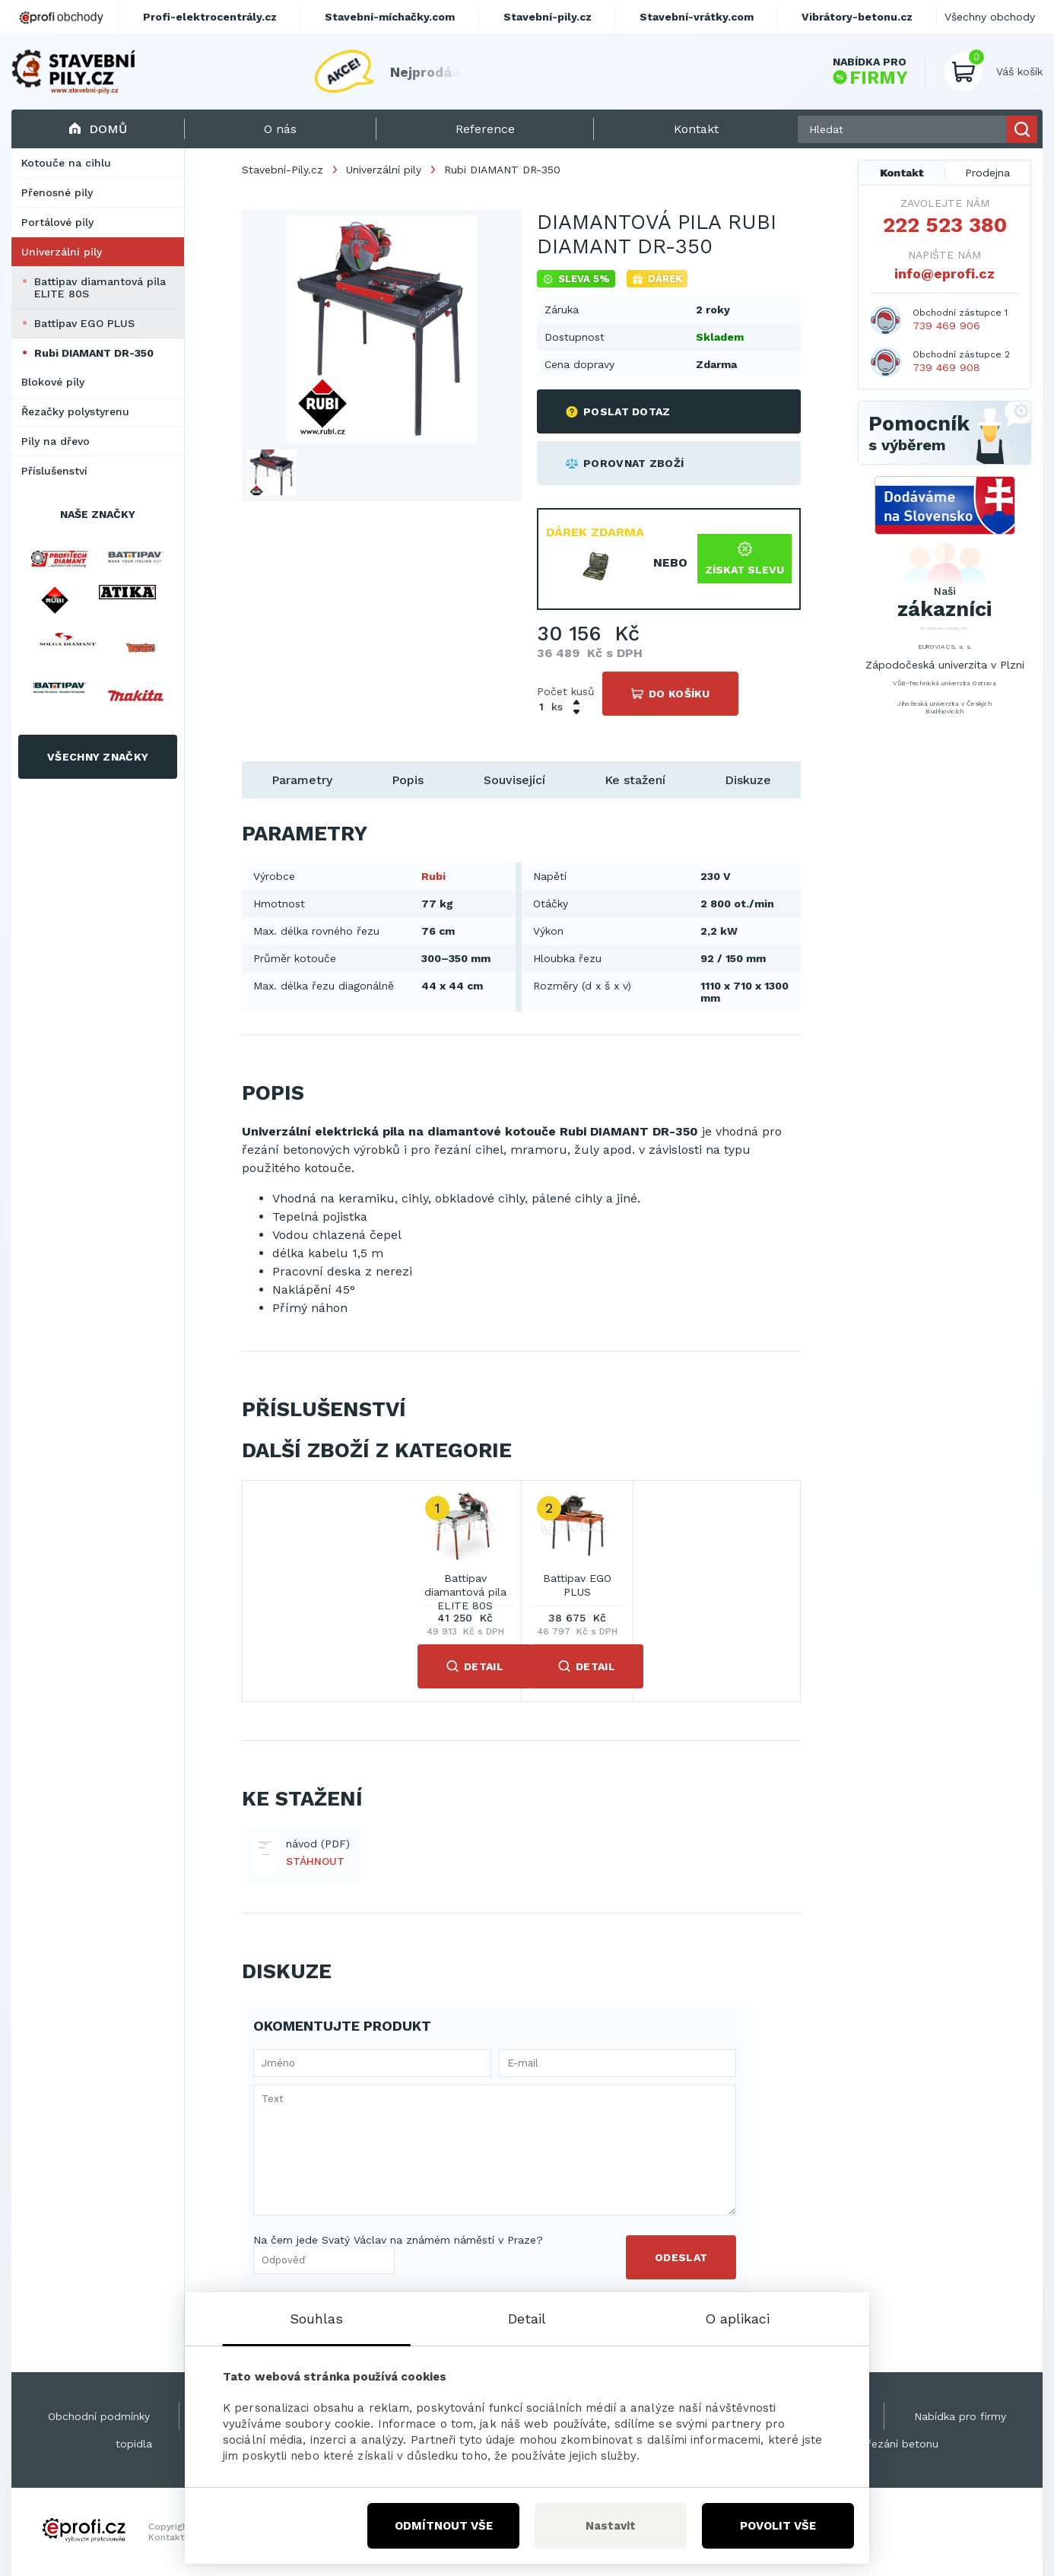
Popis (408, 780)
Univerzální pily (61, 252)
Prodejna (987, 173)
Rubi (433, 876)
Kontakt (901, 173)
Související (514, 780)
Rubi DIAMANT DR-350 (94, 353)
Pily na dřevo (55, 441)
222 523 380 (945, 225)
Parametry (301, 780)
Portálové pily (57, 222)
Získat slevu (744, 559)
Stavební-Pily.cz (282, 170)
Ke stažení (635, 780)
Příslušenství (54, 471)
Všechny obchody (989, 17)
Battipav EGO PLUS (84, 323)
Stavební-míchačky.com (390, 17)
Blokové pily (52, 382)
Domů (97, 129)
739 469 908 (946, 367)
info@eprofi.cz (944, 273)
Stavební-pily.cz (547, 17)
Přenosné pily (57, 192)
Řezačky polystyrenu (75, 411)
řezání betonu (902, 2444)
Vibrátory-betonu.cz (857, 17)
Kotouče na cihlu (66, 163)
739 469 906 (946, 325)
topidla (134, 2444)
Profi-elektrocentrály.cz (210, 17)
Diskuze (748, 780)
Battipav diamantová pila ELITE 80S (100, 287)
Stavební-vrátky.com (697, 17)
